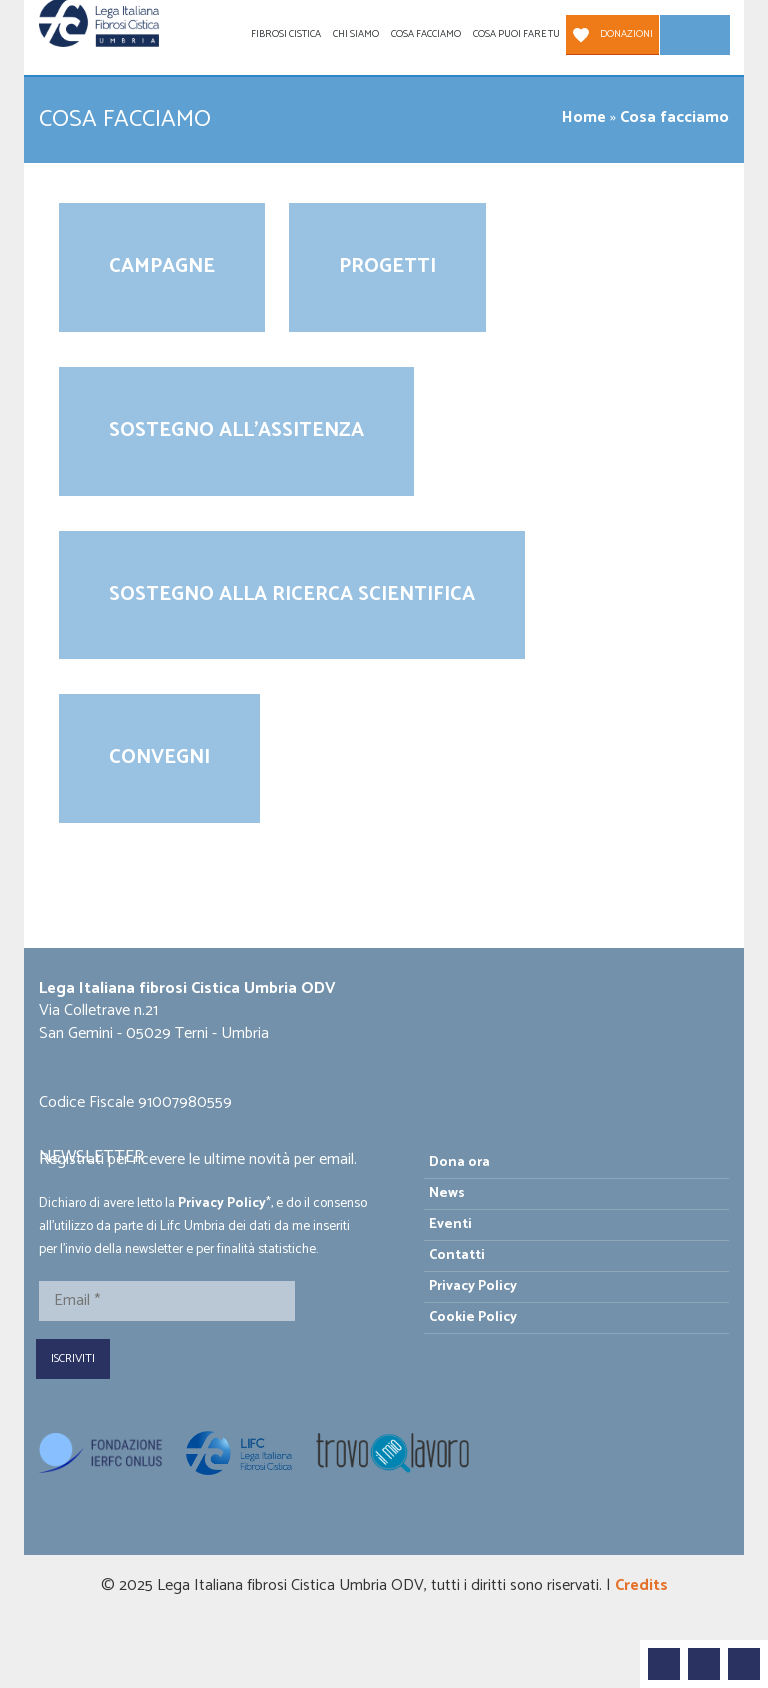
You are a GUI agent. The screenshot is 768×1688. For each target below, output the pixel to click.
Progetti (387, 266)
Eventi (450, 1224)
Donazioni (626, 34)
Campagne (162, 266)
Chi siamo (356, 34)
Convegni (159, 757)
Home (584, 117)
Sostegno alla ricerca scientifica (292, 594)
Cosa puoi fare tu (516, 34)
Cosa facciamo (426, 34)
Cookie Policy (473, 1317)
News (447, 1193)
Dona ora (459, 1162)
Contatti (457, 1255)
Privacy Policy (222, 1203)
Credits (641, 1585)
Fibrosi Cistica (286, 34)
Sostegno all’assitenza (236, 430)
